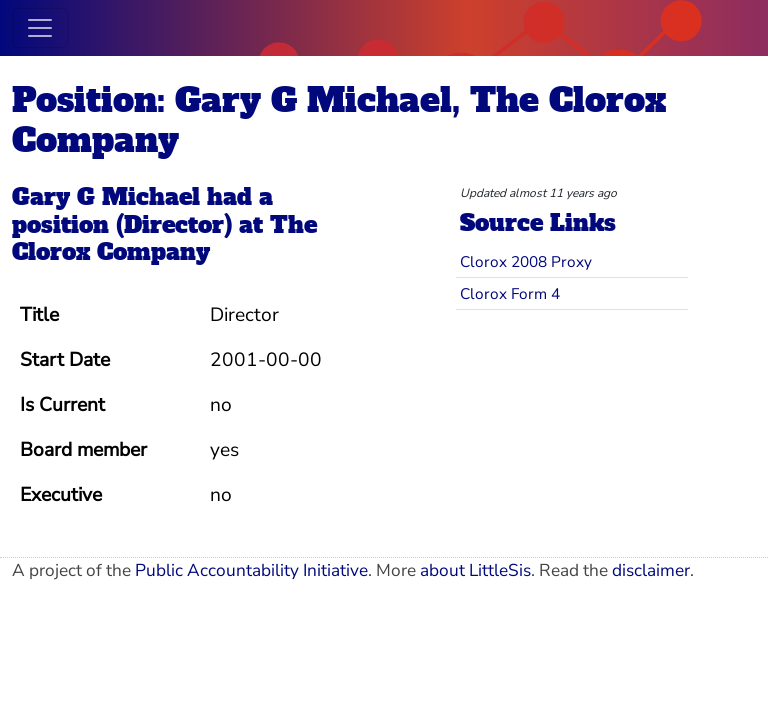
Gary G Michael (106, 197)
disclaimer (651, 570)
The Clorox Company (164, 238)
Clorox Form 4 (510, 293)
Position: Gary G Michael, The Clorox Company (339, 120)
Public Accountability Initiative (251, 570)
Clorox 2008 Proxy (526, 261)
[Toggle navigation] (40, 28)
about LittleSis (475, 570)
